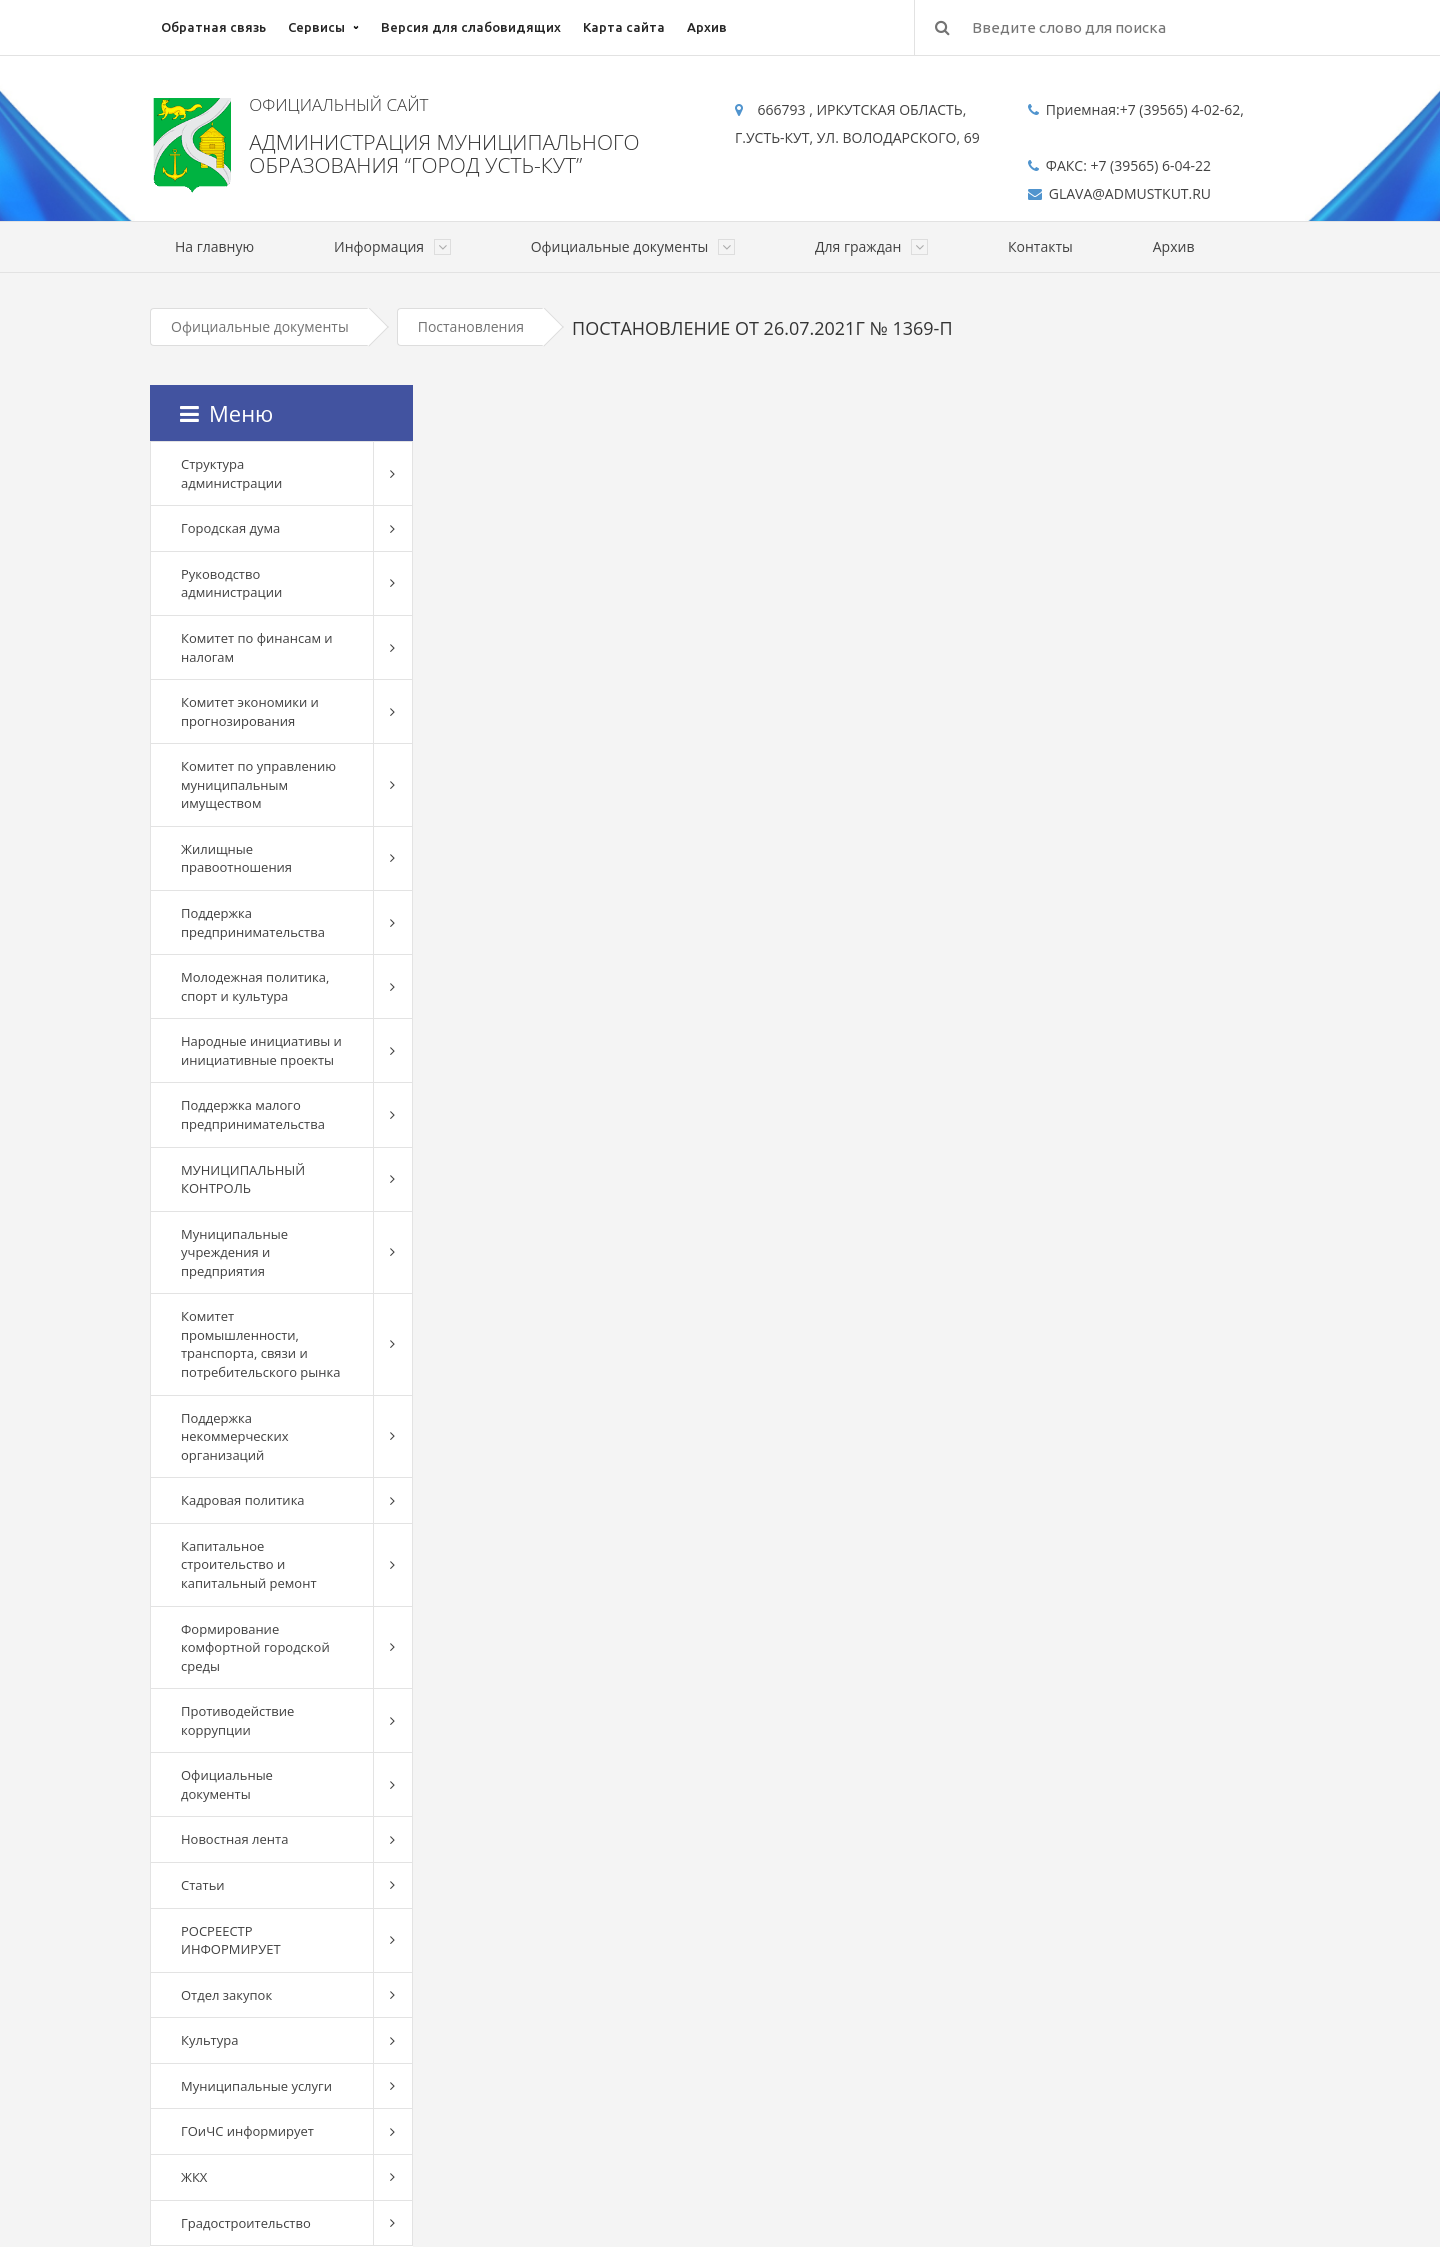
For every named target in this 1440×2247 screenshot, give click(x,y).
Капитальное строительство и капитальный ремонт (249, 1564)
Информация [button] (392, 246)
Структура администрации (231, 473)
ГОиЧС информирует (247, 2131)
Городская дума (230, 528)
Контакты (1040, 246)
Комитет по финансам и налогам (257, 647)
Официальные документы (260, 326)
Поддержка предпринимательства (253, 922)
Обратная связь (213, 27)
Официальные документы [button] (633, 246)
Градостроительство (246, 2223)
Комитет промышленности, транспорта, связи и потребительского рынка (260, 1344)
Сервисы (316, 27)
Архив (707, 27)
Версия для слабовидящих (471, 27)
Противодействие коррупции (237, 1720)
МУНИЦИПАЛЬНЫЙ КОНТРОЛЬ (243, 1179)
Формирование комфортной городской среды (255, 1647)
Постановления (471, 326)
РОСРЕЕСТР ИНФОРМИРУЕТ (231, 1940)
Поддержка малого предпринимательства (253, 1114)
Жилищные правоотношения (236, 858)
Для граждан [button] (871, 246)
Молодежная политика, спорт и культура (255, 986)
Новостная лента (234, 1839)
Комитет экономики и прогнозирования (250, 711)
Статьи (203, 1885)
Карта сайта (624, 27)
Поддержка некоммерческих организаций (235, 1436)
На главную (214, 246)
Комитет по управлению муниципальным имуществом (258, 784)
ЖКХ (194, 2177)
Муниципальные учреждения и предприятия (234, 1252)
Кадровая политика (243, 1500)
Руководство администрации (231, 583)
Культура (209, 2040)
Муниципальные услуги (256, 2086)
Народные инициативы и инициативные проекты (261, 1050)
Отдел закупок (226, 1995)
